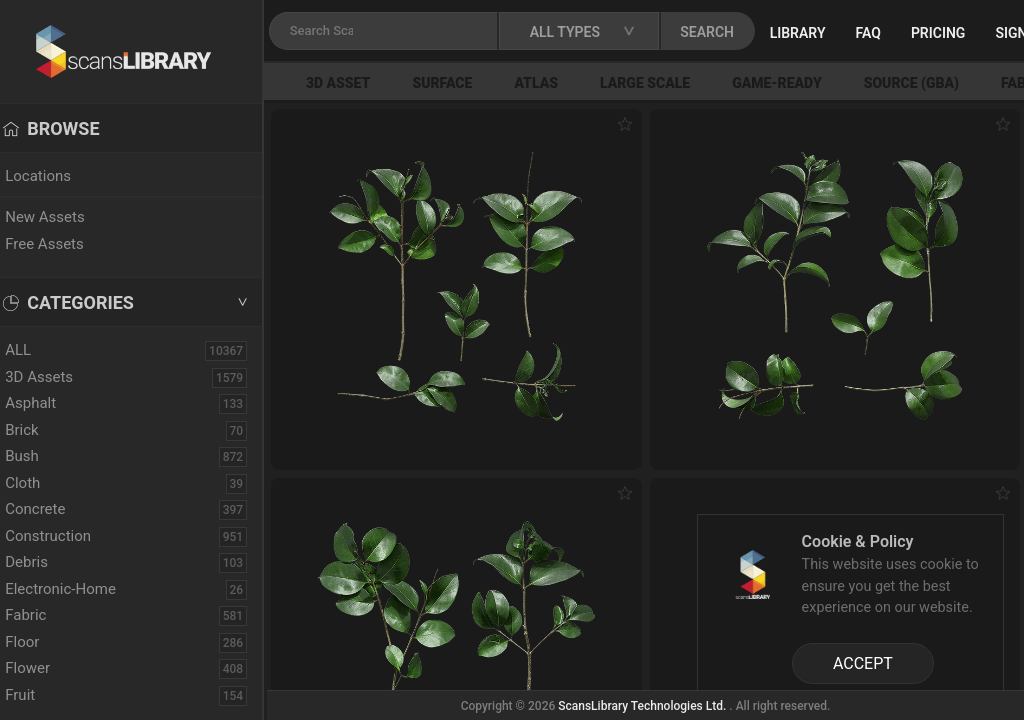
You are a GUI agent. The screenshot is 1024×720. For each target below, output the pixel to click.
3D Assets (60, 377)
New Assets (66, 217)
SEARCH (729, 32)
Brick (43, 430)
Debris (47, 562)
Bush (43, 456)
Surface (460, 83)
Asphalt (51, 403)
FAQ (889, 33)
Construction (69, 536)
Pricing (959, 33)
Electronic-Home (81, 589)
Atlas (554, 83)
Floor (43, 642)
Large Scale (663, 83)
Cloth (43, 483)
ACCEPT (863, 663)
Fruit (41, 695)
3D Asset (356, 83)
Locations (59, 176)
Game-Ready (795, 83)
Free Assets (65, 244)
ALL (39, 350)
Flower (48, 668)
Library (819, 33)
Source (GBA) (929, 83)
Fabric (46, 615)
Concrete (56, 509)
